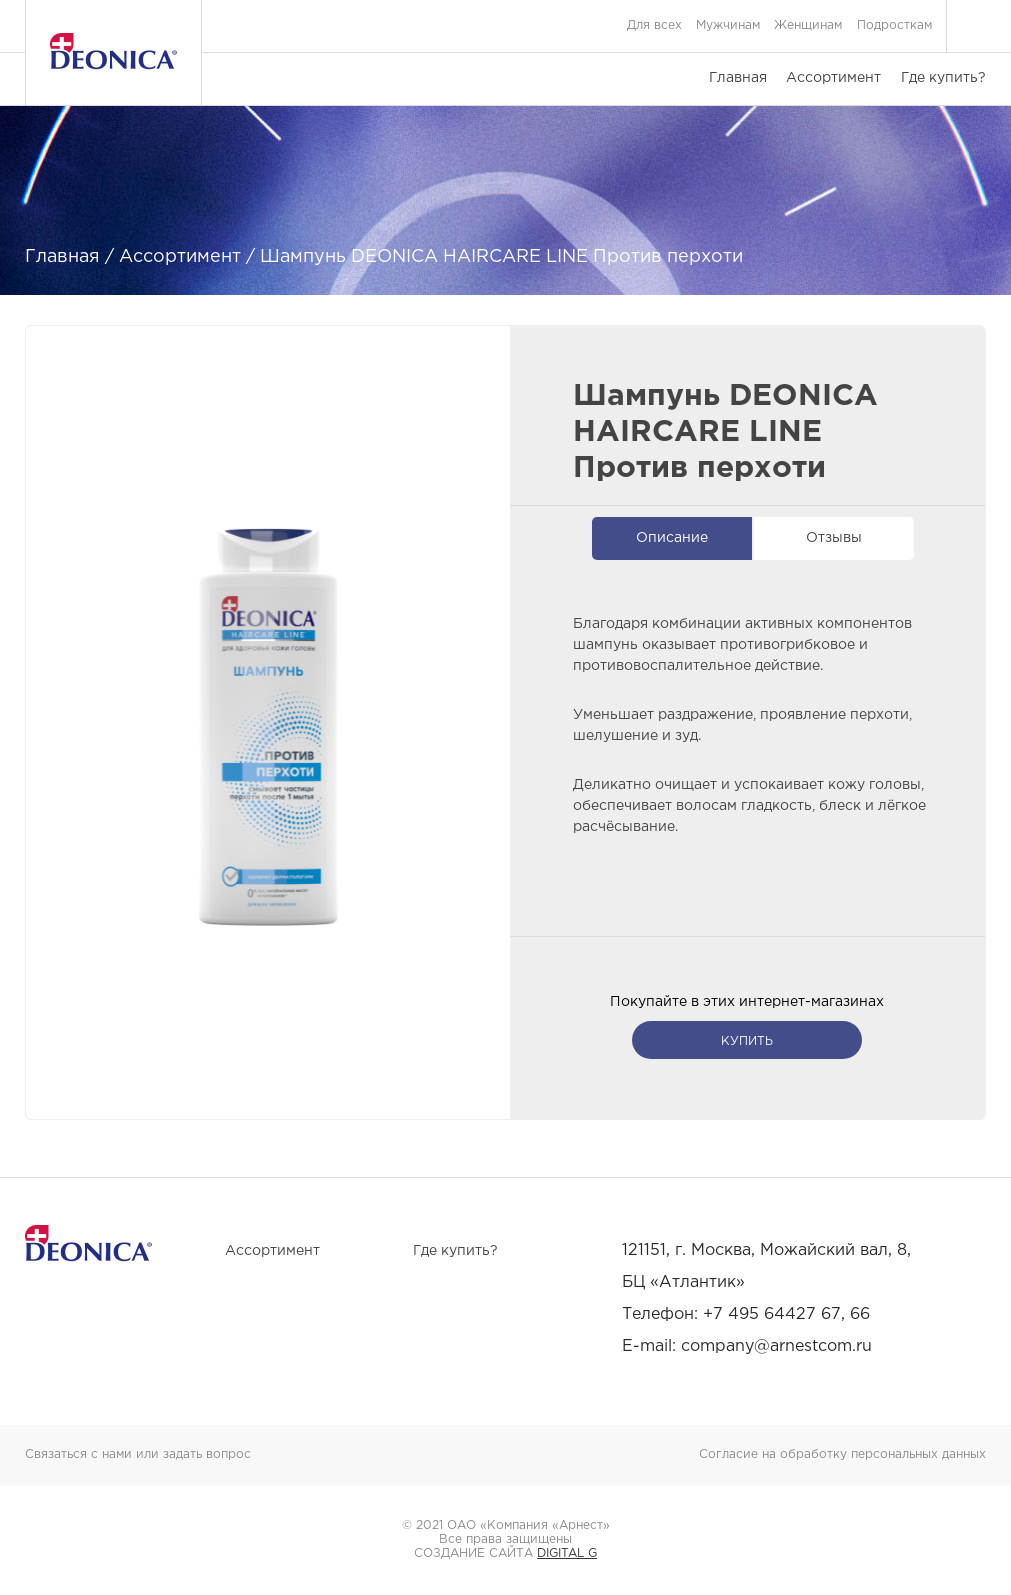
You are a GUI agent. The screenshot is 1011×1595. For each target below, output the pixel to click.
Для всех (654, 25)
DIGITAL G (567, 1553)
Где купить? (943, 78)
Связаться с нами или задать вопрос (138, 1454)
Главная (738, 78)
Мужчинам (728, 25)
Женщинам (808, 25)
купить (747, 1041)
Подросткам (894, 25)
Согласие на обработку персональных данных (842, 1454)
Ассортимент (833, 78)
